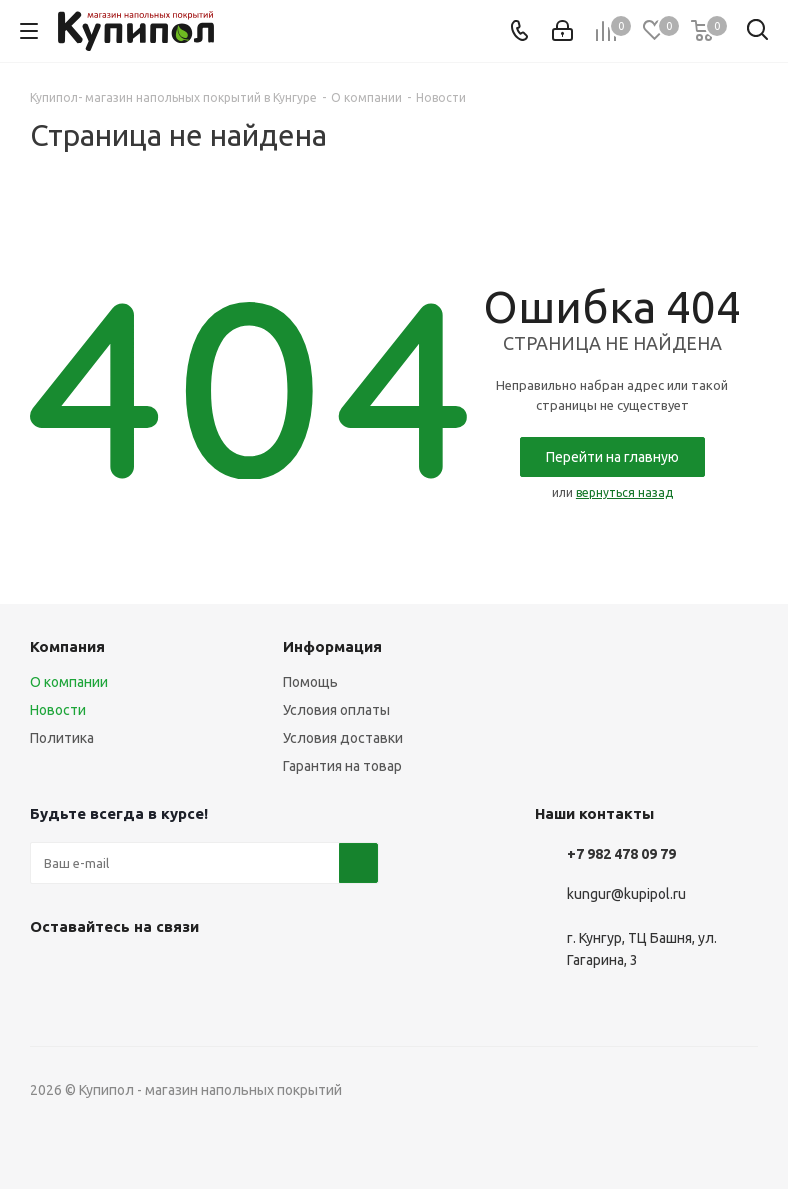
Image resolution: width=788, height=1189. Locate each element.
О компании (69, 682)
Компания (67, 646)
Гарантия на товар (342, 766)
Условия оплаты (336, 710)
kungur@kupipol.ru (626, 894)
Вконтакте (50, 973)
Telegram (100, 973)
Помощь (310, 682)
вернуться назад (624, 492)
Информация (332, 646)
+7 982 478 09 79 (621, 854)
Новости (58, 710)
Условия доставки (343, 738)
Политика (62, 738)
